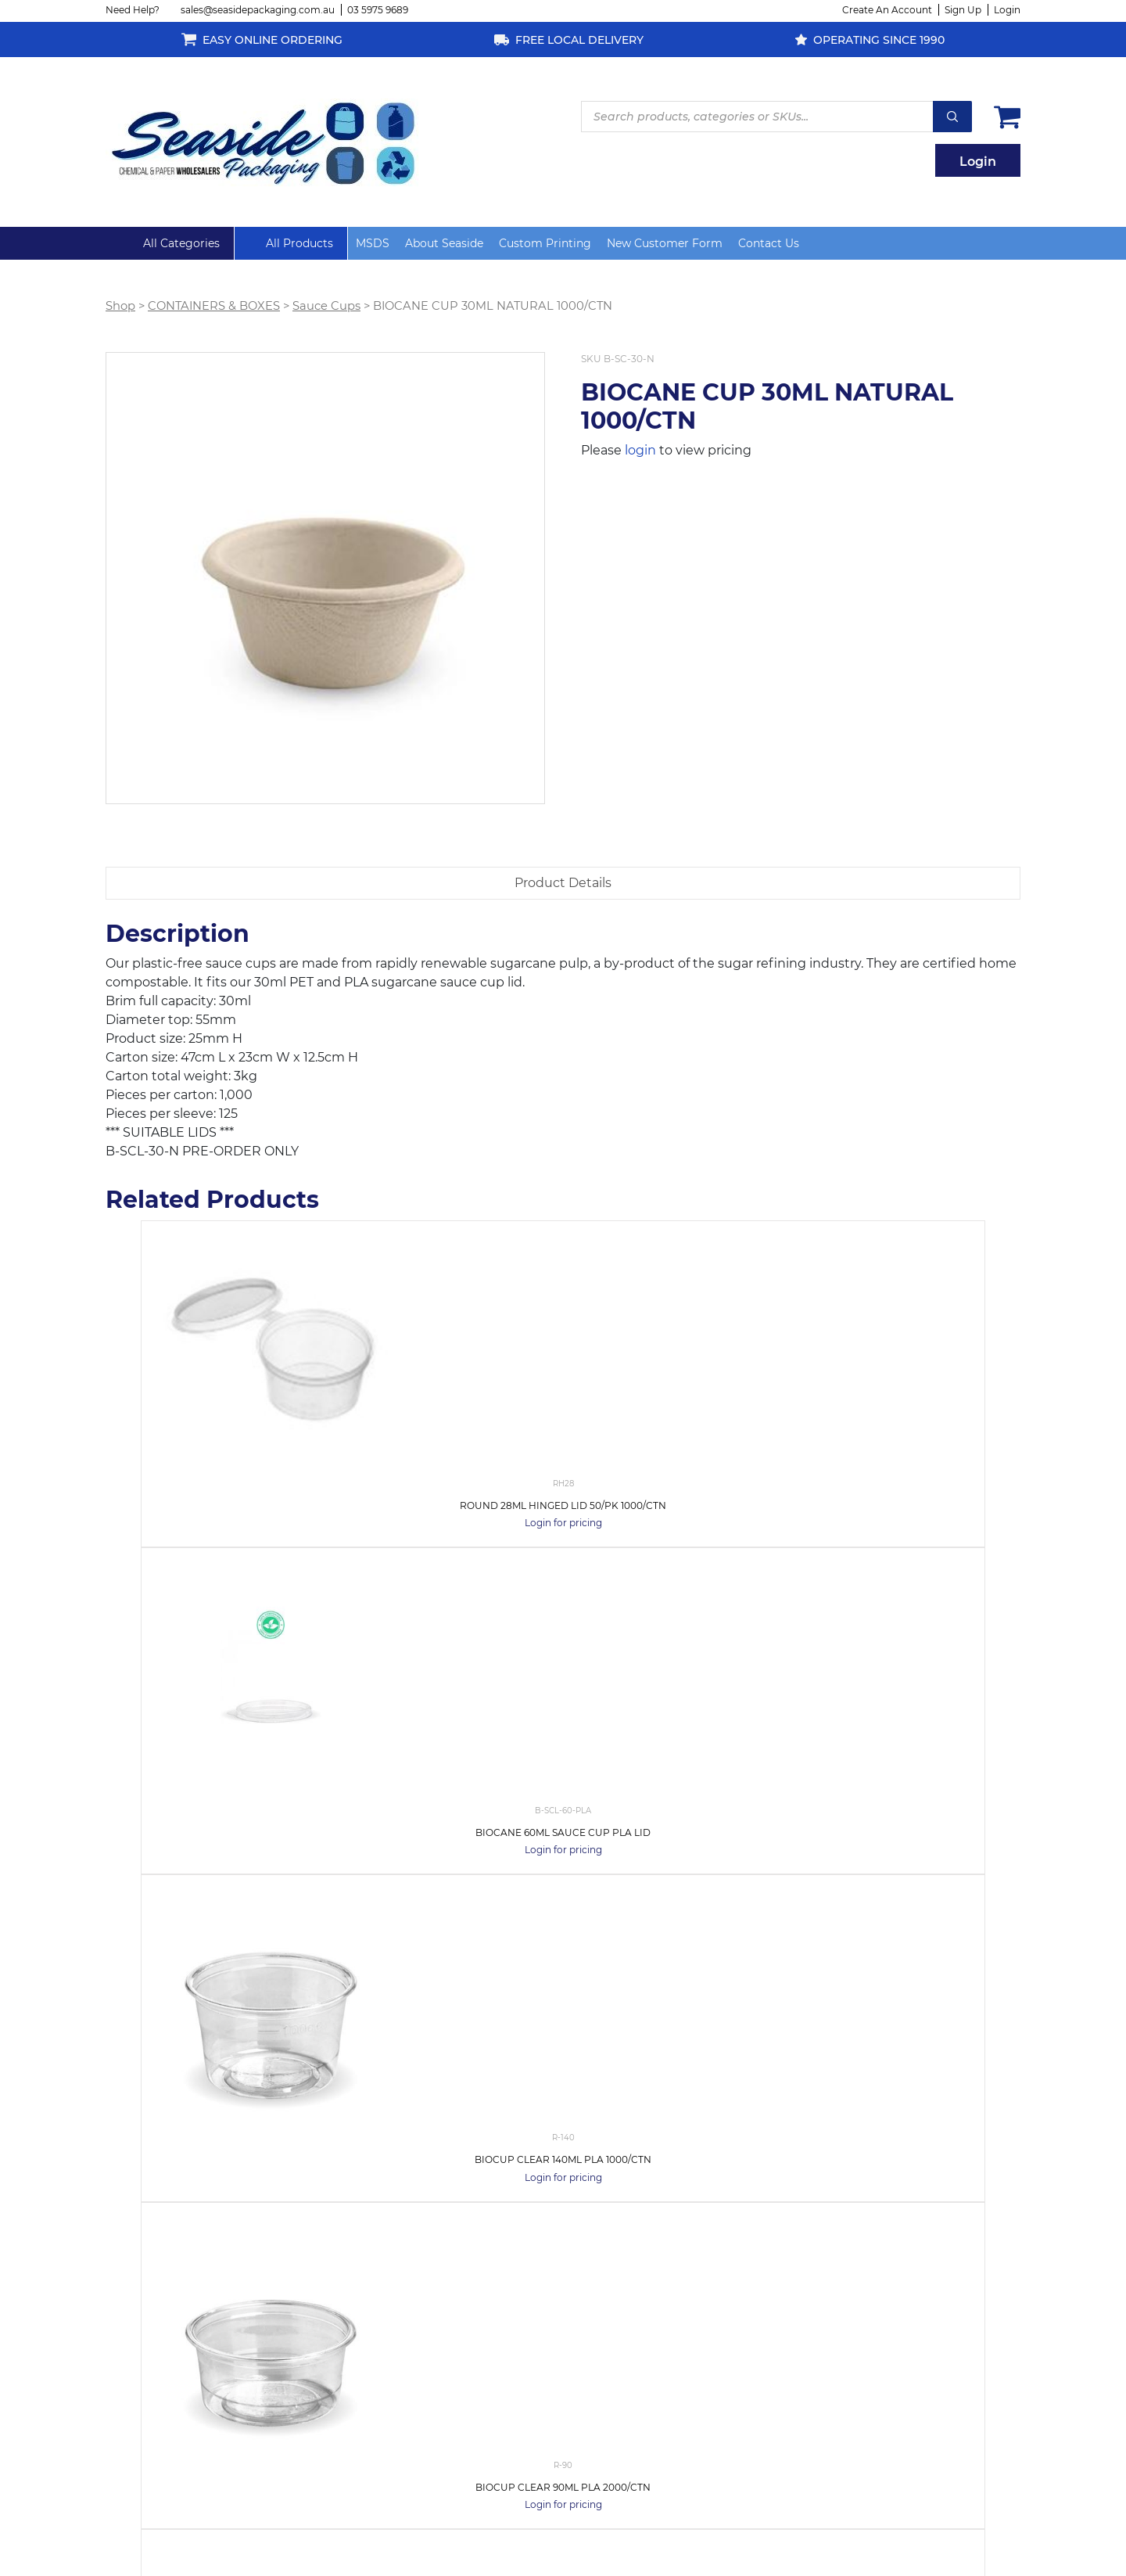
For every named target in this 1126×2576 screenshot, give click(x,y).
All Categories (181, 243)
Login (1007, 10)
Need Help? (133, 10)
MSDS (372, 243)
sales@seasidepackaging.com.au (258, 10)
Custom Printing (545, 243)
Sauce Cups (326, 306)
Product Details (563, 882)
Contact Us (768, 243)
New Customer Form (665, 243)
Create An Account (887, 10)
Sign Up (963, 10)
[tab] (563, 883)
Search (952, 116)
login (640, 450)
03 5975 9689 (377, 10)
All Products (299, 243)
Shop (120, 306)
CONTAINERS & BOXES (214, 306)
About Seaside (444, 243)
